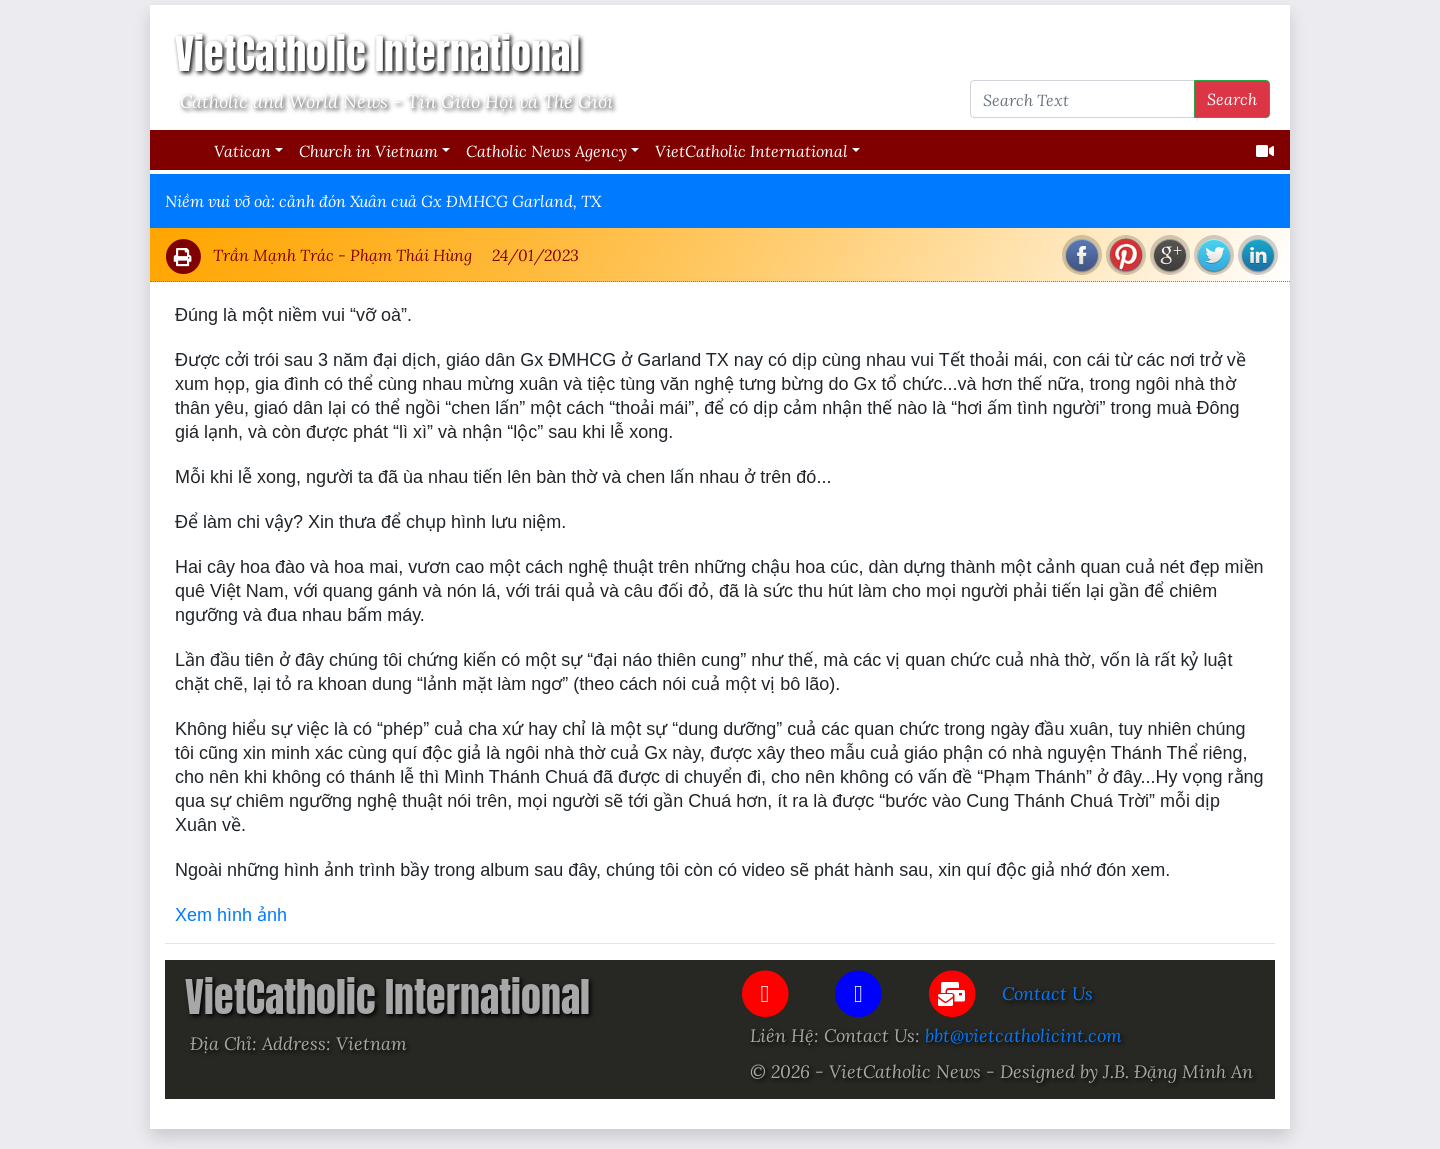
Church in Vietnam (368, 150)
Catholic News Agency (546, 150)
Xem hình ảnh (231, 915)
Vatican (242, 150)
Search (1232, 98)
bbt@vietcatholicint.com (1023, 1035)
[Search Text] (1082, 99)
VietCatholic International (751, 150)
